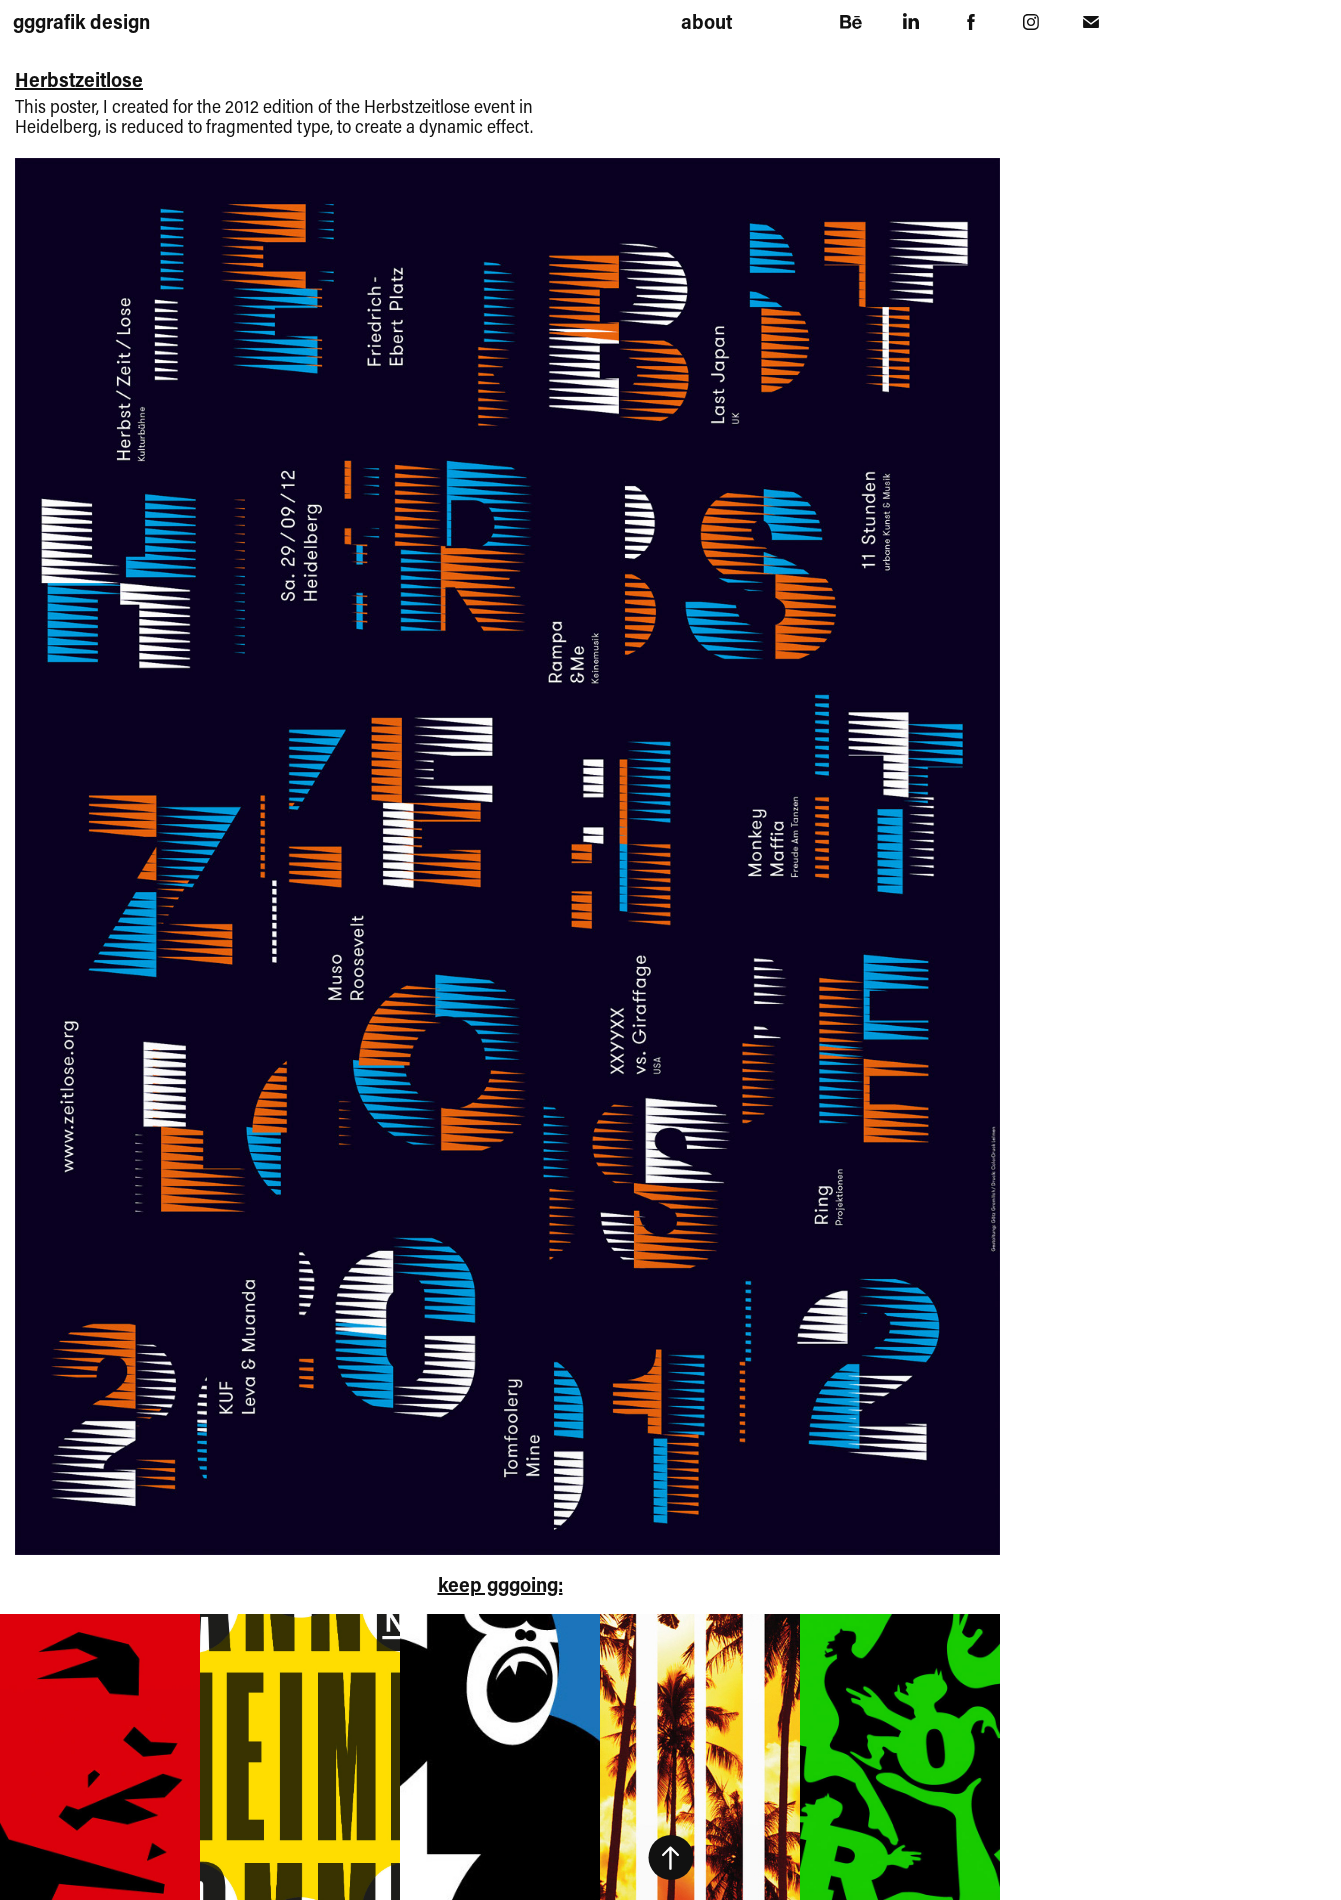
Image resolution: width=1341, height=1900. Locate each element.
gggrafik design (81, 21)
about (706, 21)
